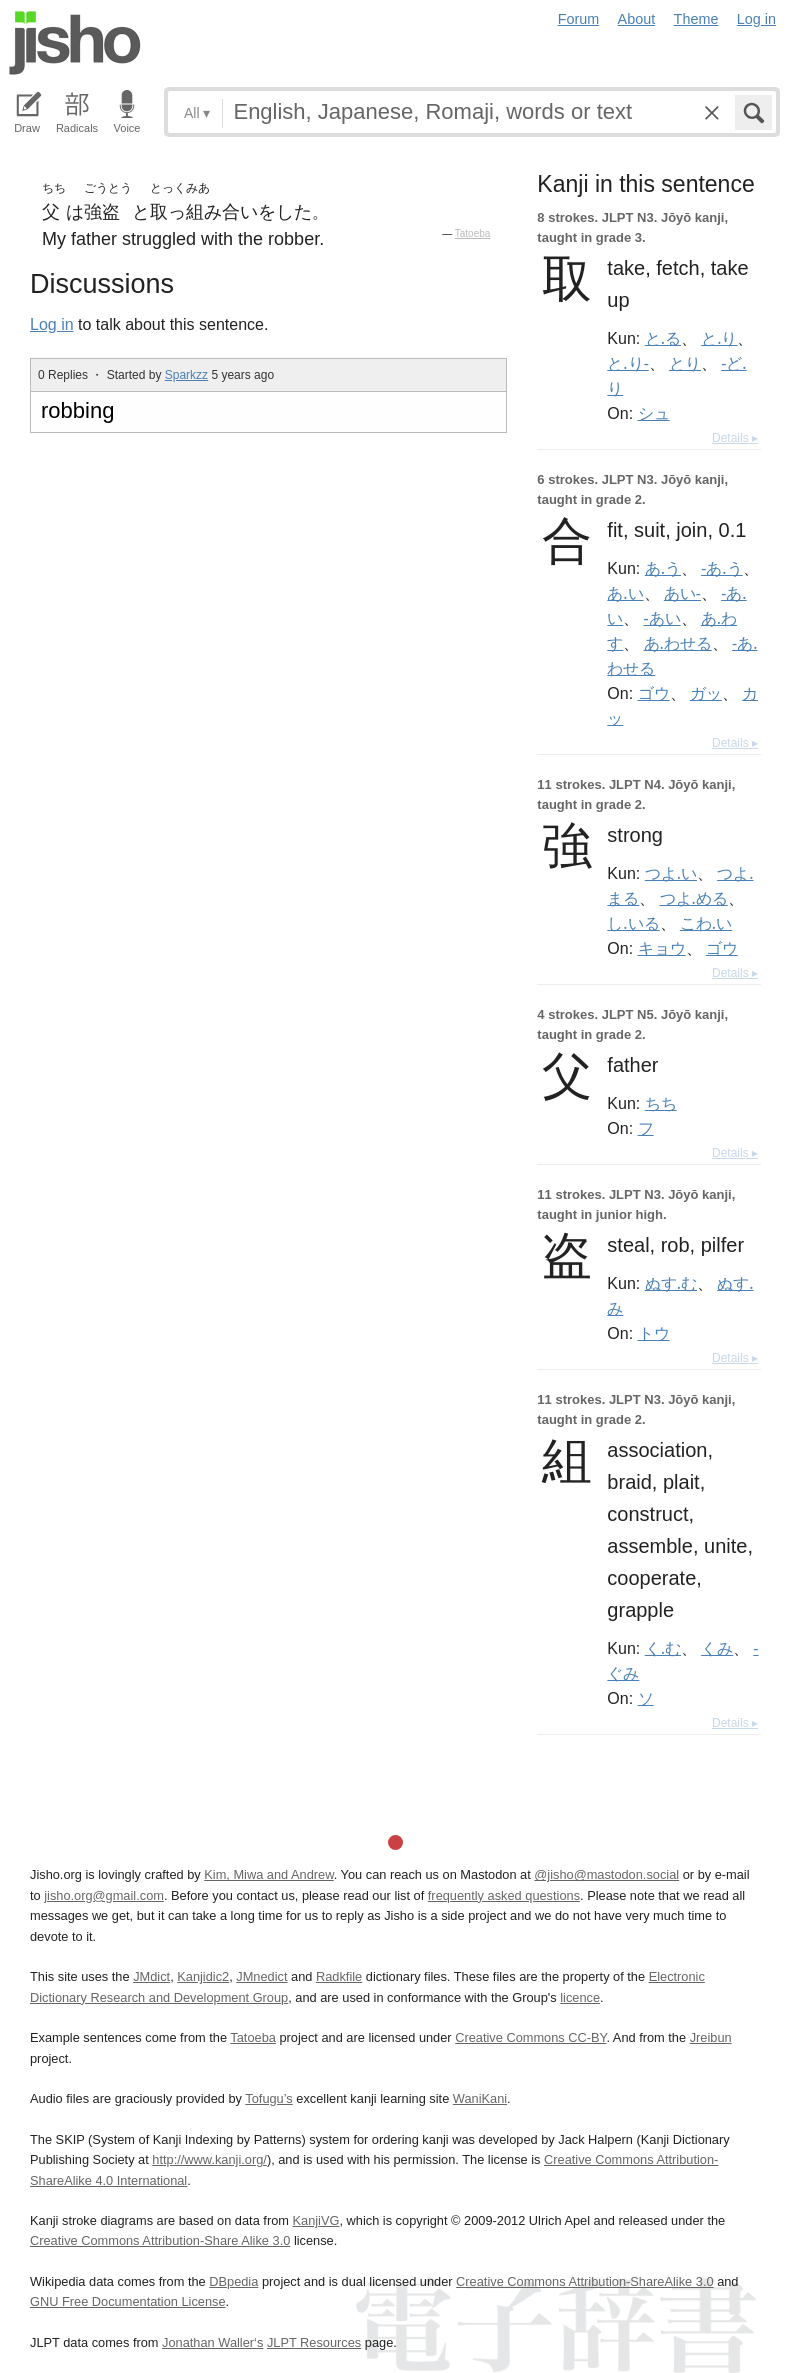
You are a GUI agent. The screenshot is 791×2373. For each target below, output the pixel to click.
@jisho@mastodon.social (606, 1874)
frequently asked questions (504, 1895)
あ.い (625, 593)
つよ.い (671, 873)
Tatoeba (473, 233)
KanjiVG (315, 2220)
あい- (682, 593)
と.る (663, 338)
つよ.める (694, 898)
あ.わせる (678, 643)
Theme (696, 19)
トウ (654, 1333)
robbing (77, 410)
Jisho (75, 43)
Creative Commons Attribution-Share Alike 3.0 (160, 2240)
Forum (579, 19)
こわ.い (706, 923)
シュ (654, 413)
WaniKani (480, 2098)
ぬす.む (671, 1283)
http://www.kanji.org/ (209, 2159)
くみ (717, 1648)
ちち (661, 1103)
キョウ (662, 948)
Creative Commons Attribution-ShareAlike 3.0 (584, 2281)
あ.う (663, 568)
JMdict (151, 1976)
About (637, 19)
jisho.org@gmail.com (104, 1895)
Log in (756, 19)
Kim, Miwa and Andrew (268, 1874)
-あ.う (721, 568)
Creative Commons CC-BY (530, 2037)
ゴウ (654, 693)
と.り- (627, 363)
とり (685, 363)
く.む (663, 1648)
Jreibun (711, 2037)
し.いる (633, 923)
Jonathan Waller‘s (212, 2342)
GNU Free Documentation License (128, 2301)
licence (580, 1997)
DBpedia (233, 2281)
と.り (719, 338)
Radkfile (339, 1976)
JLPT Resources (314, 2342)
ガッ (706, 693)
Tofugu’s (268, 2098)
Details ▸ (735, 438)
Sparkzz (186, 375)
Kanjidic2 (203, 1976)
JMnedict (261, 1976)
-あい (662, 618)
